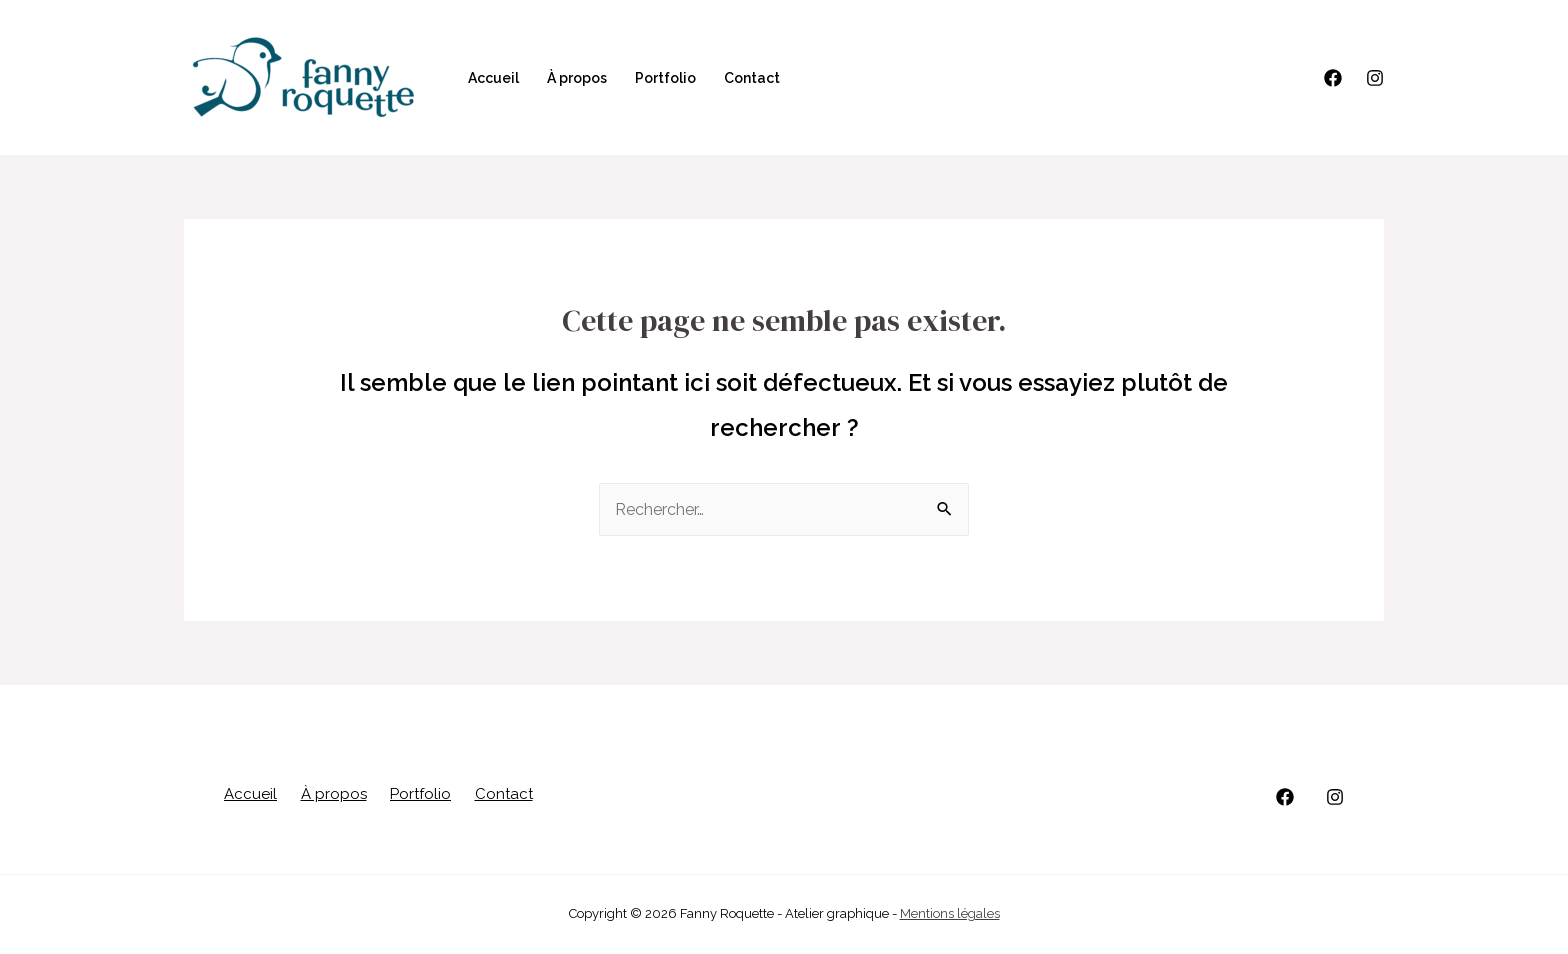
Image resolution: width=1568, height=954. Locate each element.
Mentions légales (950, 913)
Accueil (493, 78)
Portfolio (665, 78)
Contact (752, 78)
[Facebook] (1333, 78)
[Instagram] (1375, 78)
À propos (577, 78)
